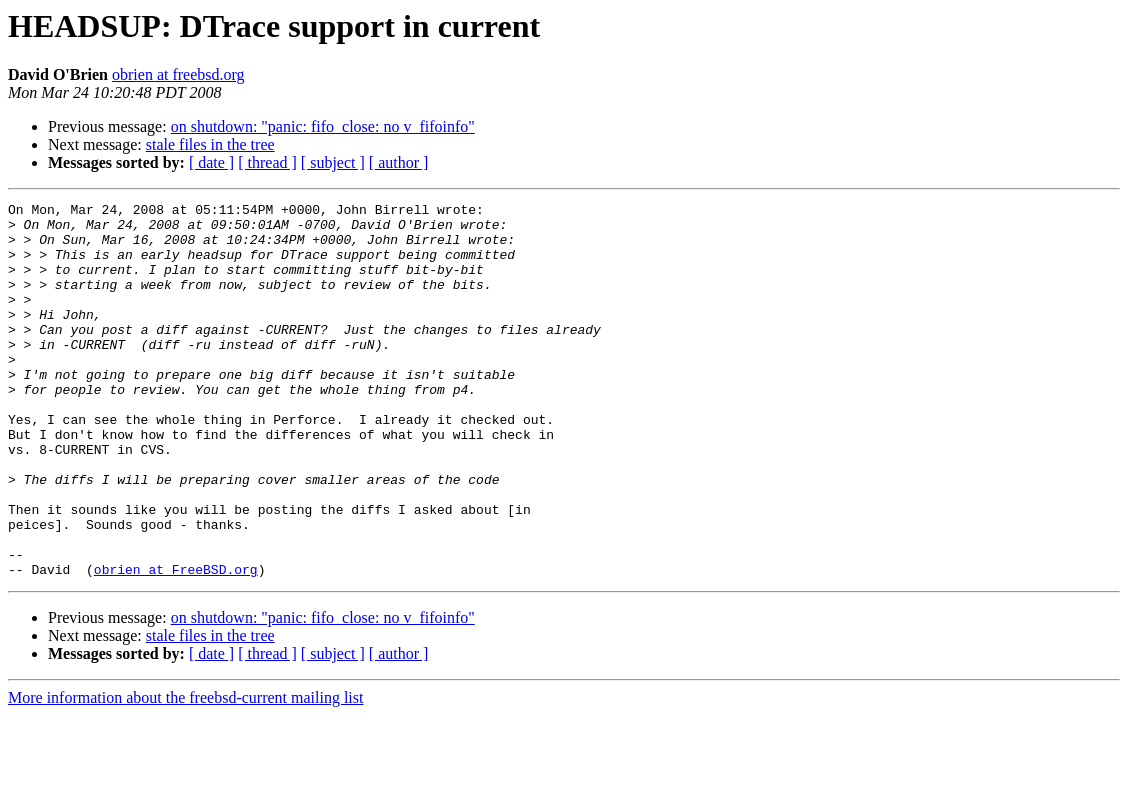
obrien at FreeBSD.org (176, 644)
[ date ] (211, 162)
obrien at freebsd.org (178, 74)
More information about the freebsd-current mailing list (185, 772)
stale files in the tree (210, 144)
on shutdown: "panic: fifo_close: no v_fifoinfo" (323, 126)
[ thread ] (267, 162)
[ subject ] (333, 162)
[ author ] (399, 162)
